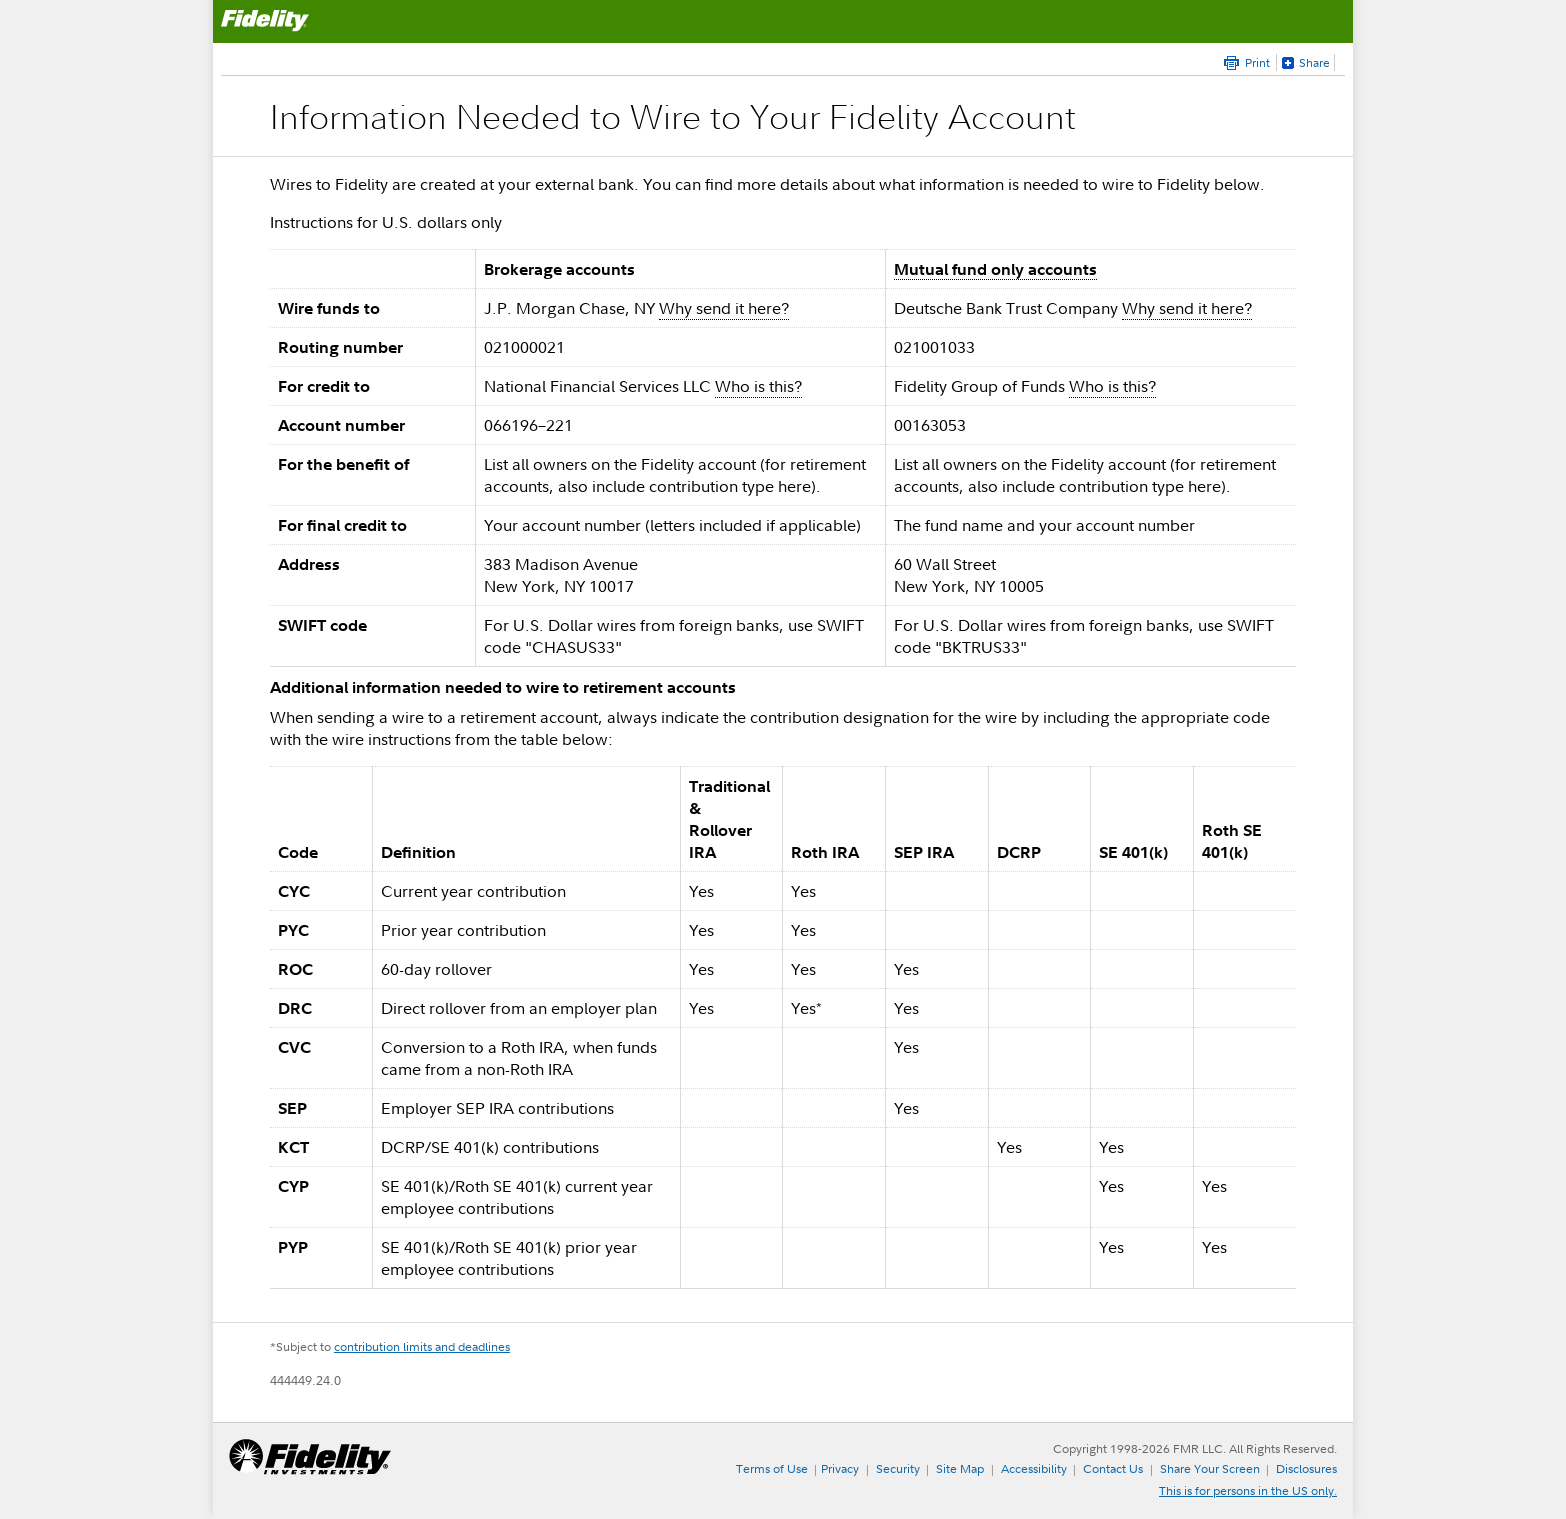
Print (1257, 62)
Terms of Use (772, 1468)
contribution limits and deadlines (422, 1346)
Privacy (840, 1468)
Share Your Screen (1210, 1468)
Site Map (960, 1468)
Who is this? (758, 386)
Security (898, 1468)
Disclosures (1306, 1468)
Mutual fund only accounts (995, 269)
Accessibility (1034, 1468)
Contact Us (1113, 1468)
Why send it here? (724, 308)
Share (1314, 62)
